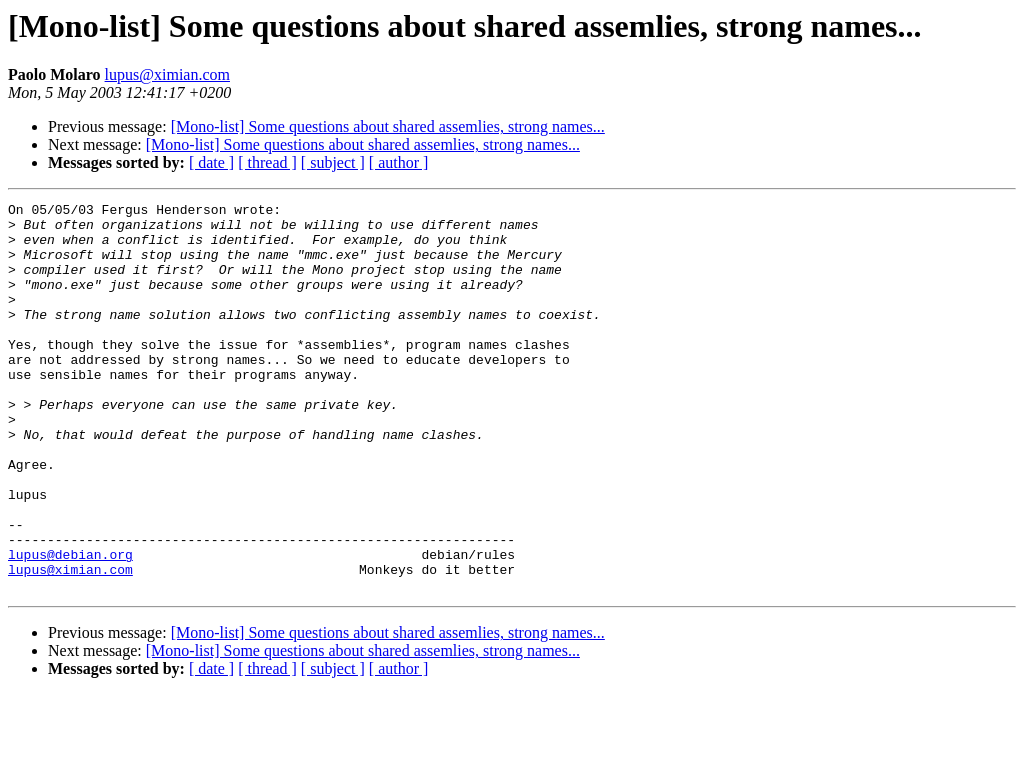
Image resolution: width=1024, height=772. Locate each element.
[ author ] (399, 162)
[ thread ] (267, 162)
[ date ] (211, 162)
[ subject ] (333, 162)
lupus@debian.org (70, 626)
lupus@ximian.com (167, 74)
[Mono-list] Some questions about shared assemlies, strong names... (388, 126)
